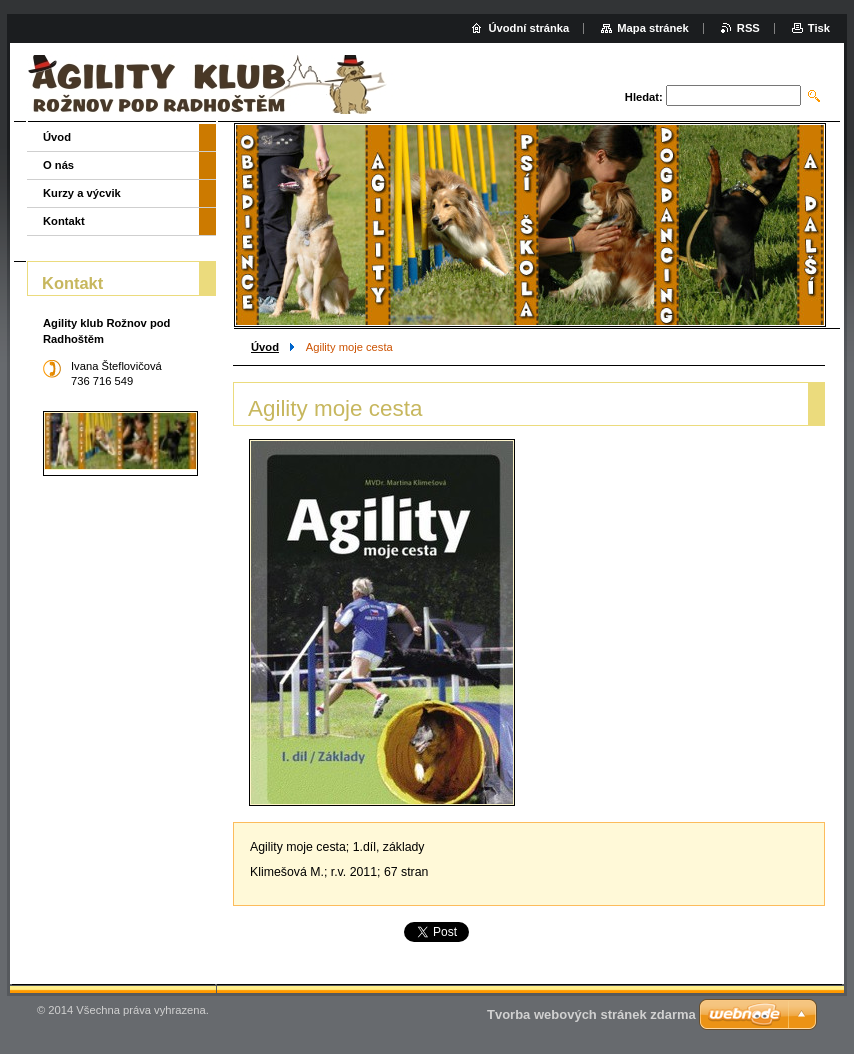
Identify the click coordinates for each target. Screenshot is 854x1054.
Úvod (265, 347)
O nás (58, 165)
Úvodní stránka (528, 28)
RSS (748, 28)
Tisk (819, 28)
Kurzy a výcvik (82, 193)
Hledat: (644, 97)
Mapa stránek (653, 28)
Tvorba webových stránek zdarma (591, 1014)
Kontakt (64, 221)
